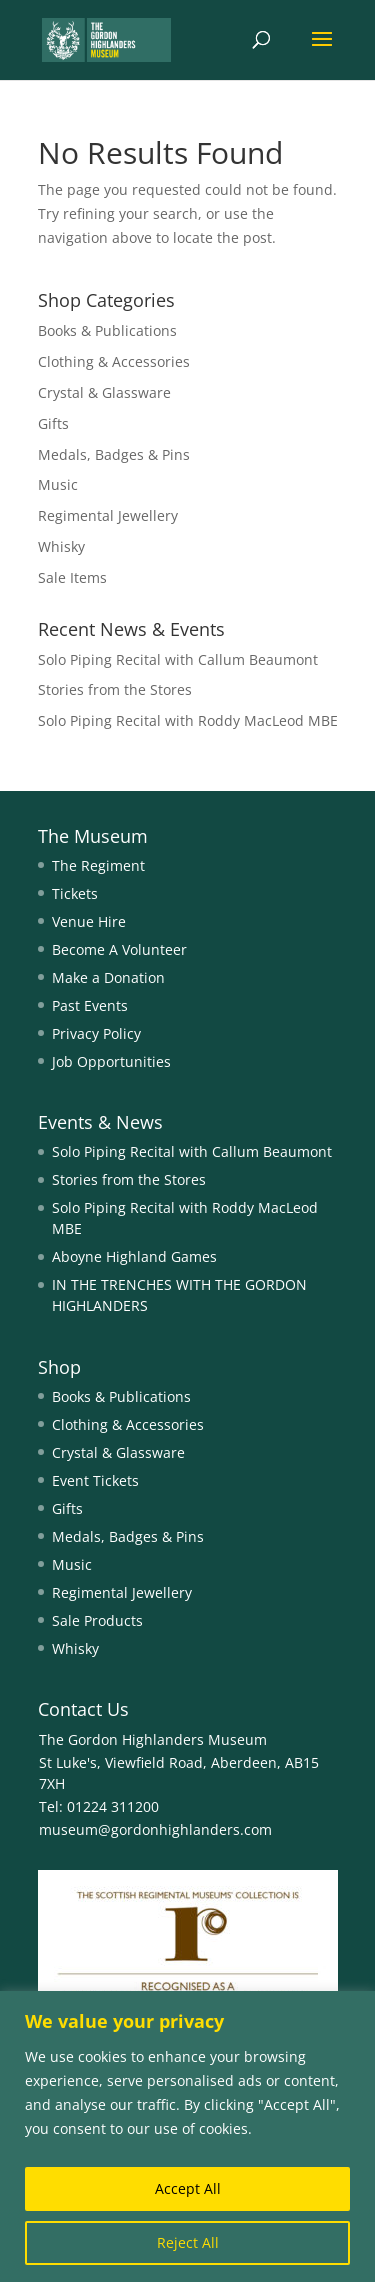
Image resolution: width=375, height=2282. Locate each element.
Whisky (61, 546)
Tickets (75, 893)
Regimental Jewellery (108, 515)
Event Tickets (95, 1480)
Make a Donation (108, 977)
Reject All (188, 2242)
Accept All (188, 2188)
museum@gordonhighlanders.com (155, 1829)
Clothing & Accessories (114, 361)
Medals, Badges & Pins (114, 454)
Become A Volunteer (119, 949)
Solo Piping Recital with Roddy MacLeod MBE (188, 720)
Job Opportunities (111, 1061)
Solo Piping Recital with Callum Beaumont (178, 659)
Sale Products (97, 1620)
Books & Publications (107, 330)
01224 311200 (111, 1806)
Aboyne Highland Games (134, 1256)
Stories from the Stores (115, 689)
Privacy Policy (96, 1033)
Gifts (53, 423)
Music (58, 484)
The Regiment (98, 865)
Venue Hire (89, 921)
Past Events (90, 1005)
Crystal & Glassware (104, 392)
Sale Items (72, 577)
